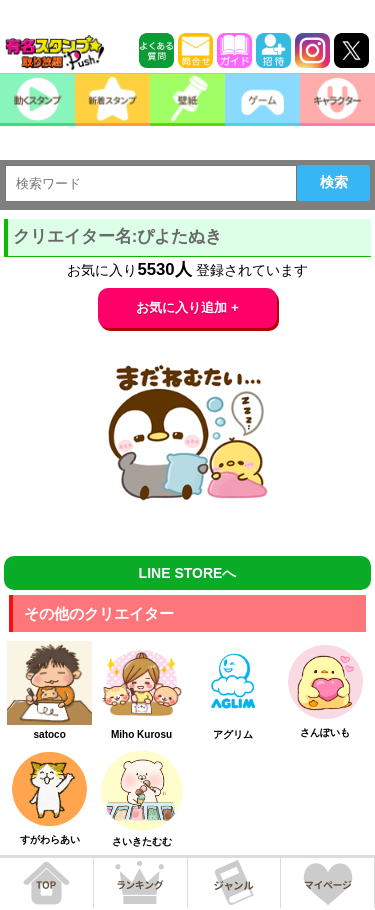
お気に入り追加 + (187, 307)
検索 (334, 182)
